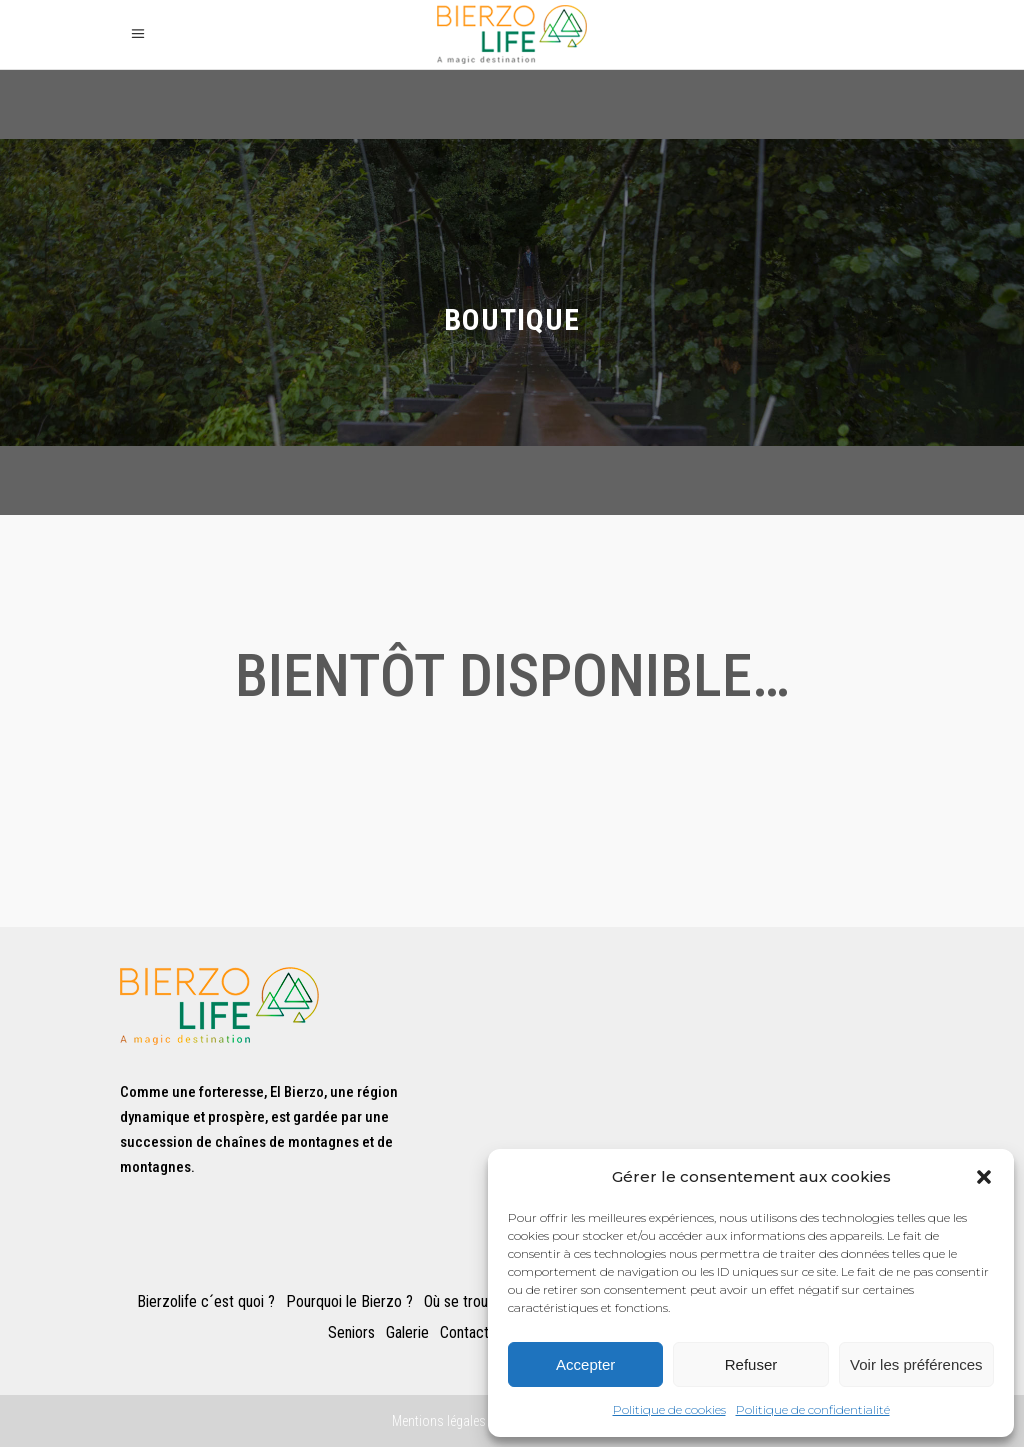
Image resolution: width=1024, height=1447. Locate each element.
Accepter (585, 1364)
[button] (984, 1177)
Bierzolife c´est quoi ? (206, 1302)
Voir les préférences (916, 1364)
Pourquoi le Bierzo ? (349, 1302)
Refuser (751, 1364)
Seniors (351, 1333)
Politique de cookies (669, 1409)
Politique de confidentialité (813, 1409)
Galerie (407, 1333)
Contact (464, 1333)
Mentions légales (439, 1421)
